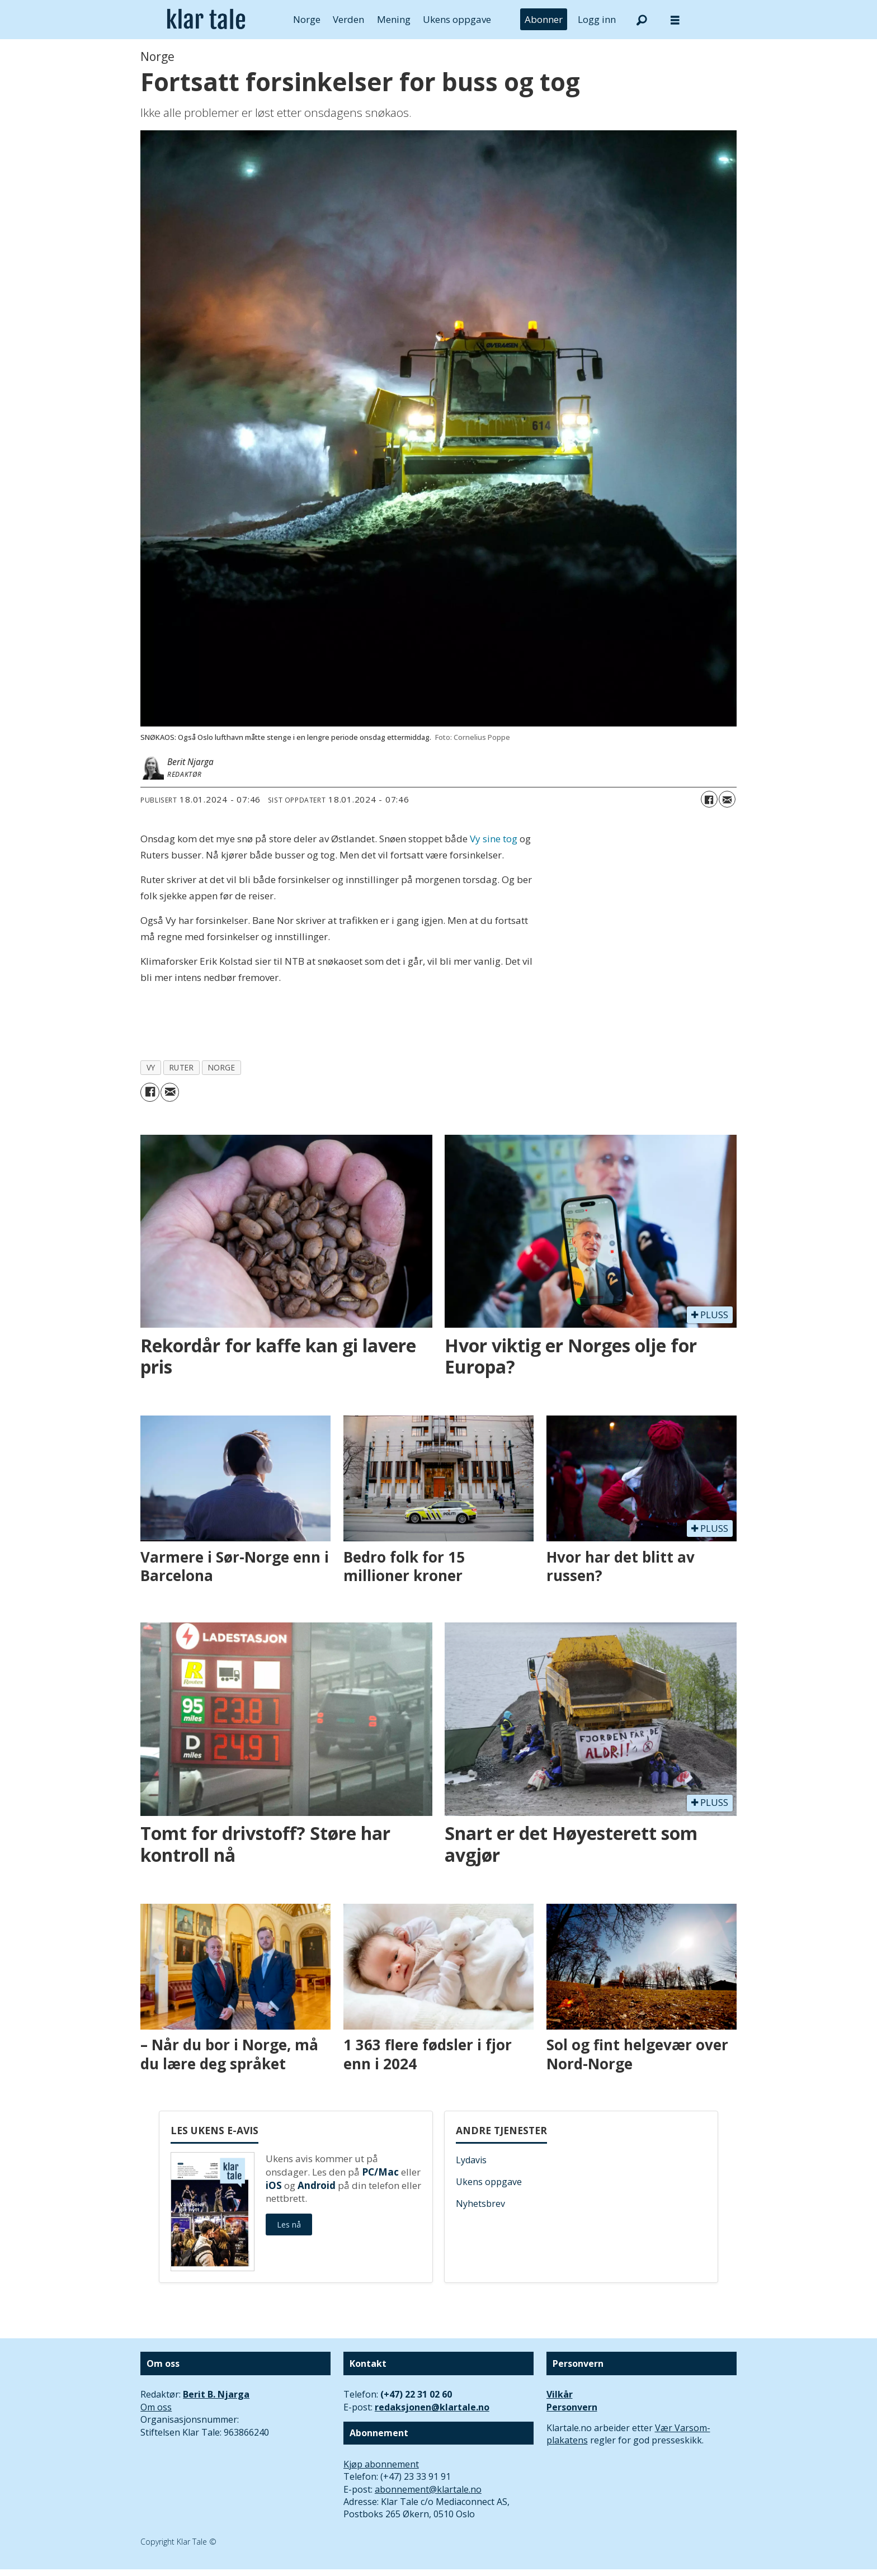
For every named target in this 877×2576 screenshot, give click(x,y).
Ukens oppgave (457, 19)
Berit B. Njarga (216, 2394)
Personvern (571, 2407)
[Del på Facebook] (709, 799)
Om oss (156, 2407)
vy (151, 1067)
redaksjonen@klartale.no (432, 2407)
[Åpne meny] (675, 20)
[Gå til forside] (206, 19)
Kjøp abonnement (381, 2464)
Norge (306, 19)
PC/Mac (380, 2171)
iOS (274, 2185)
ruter (181, 1067)
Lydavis (471, 2160)
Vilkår (559, 2394)
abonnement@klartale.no (428, 2489)
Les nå (289, 2224)
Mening (394, 19)
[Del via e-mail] (727, 799)
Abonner (544, 19)
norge (221, 1067)
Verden (348, 19)
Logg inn (597, 19)
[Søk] (641, 19)
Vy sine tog (493, 838)
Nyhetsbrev (480, 2203)
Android (317, 2185)
